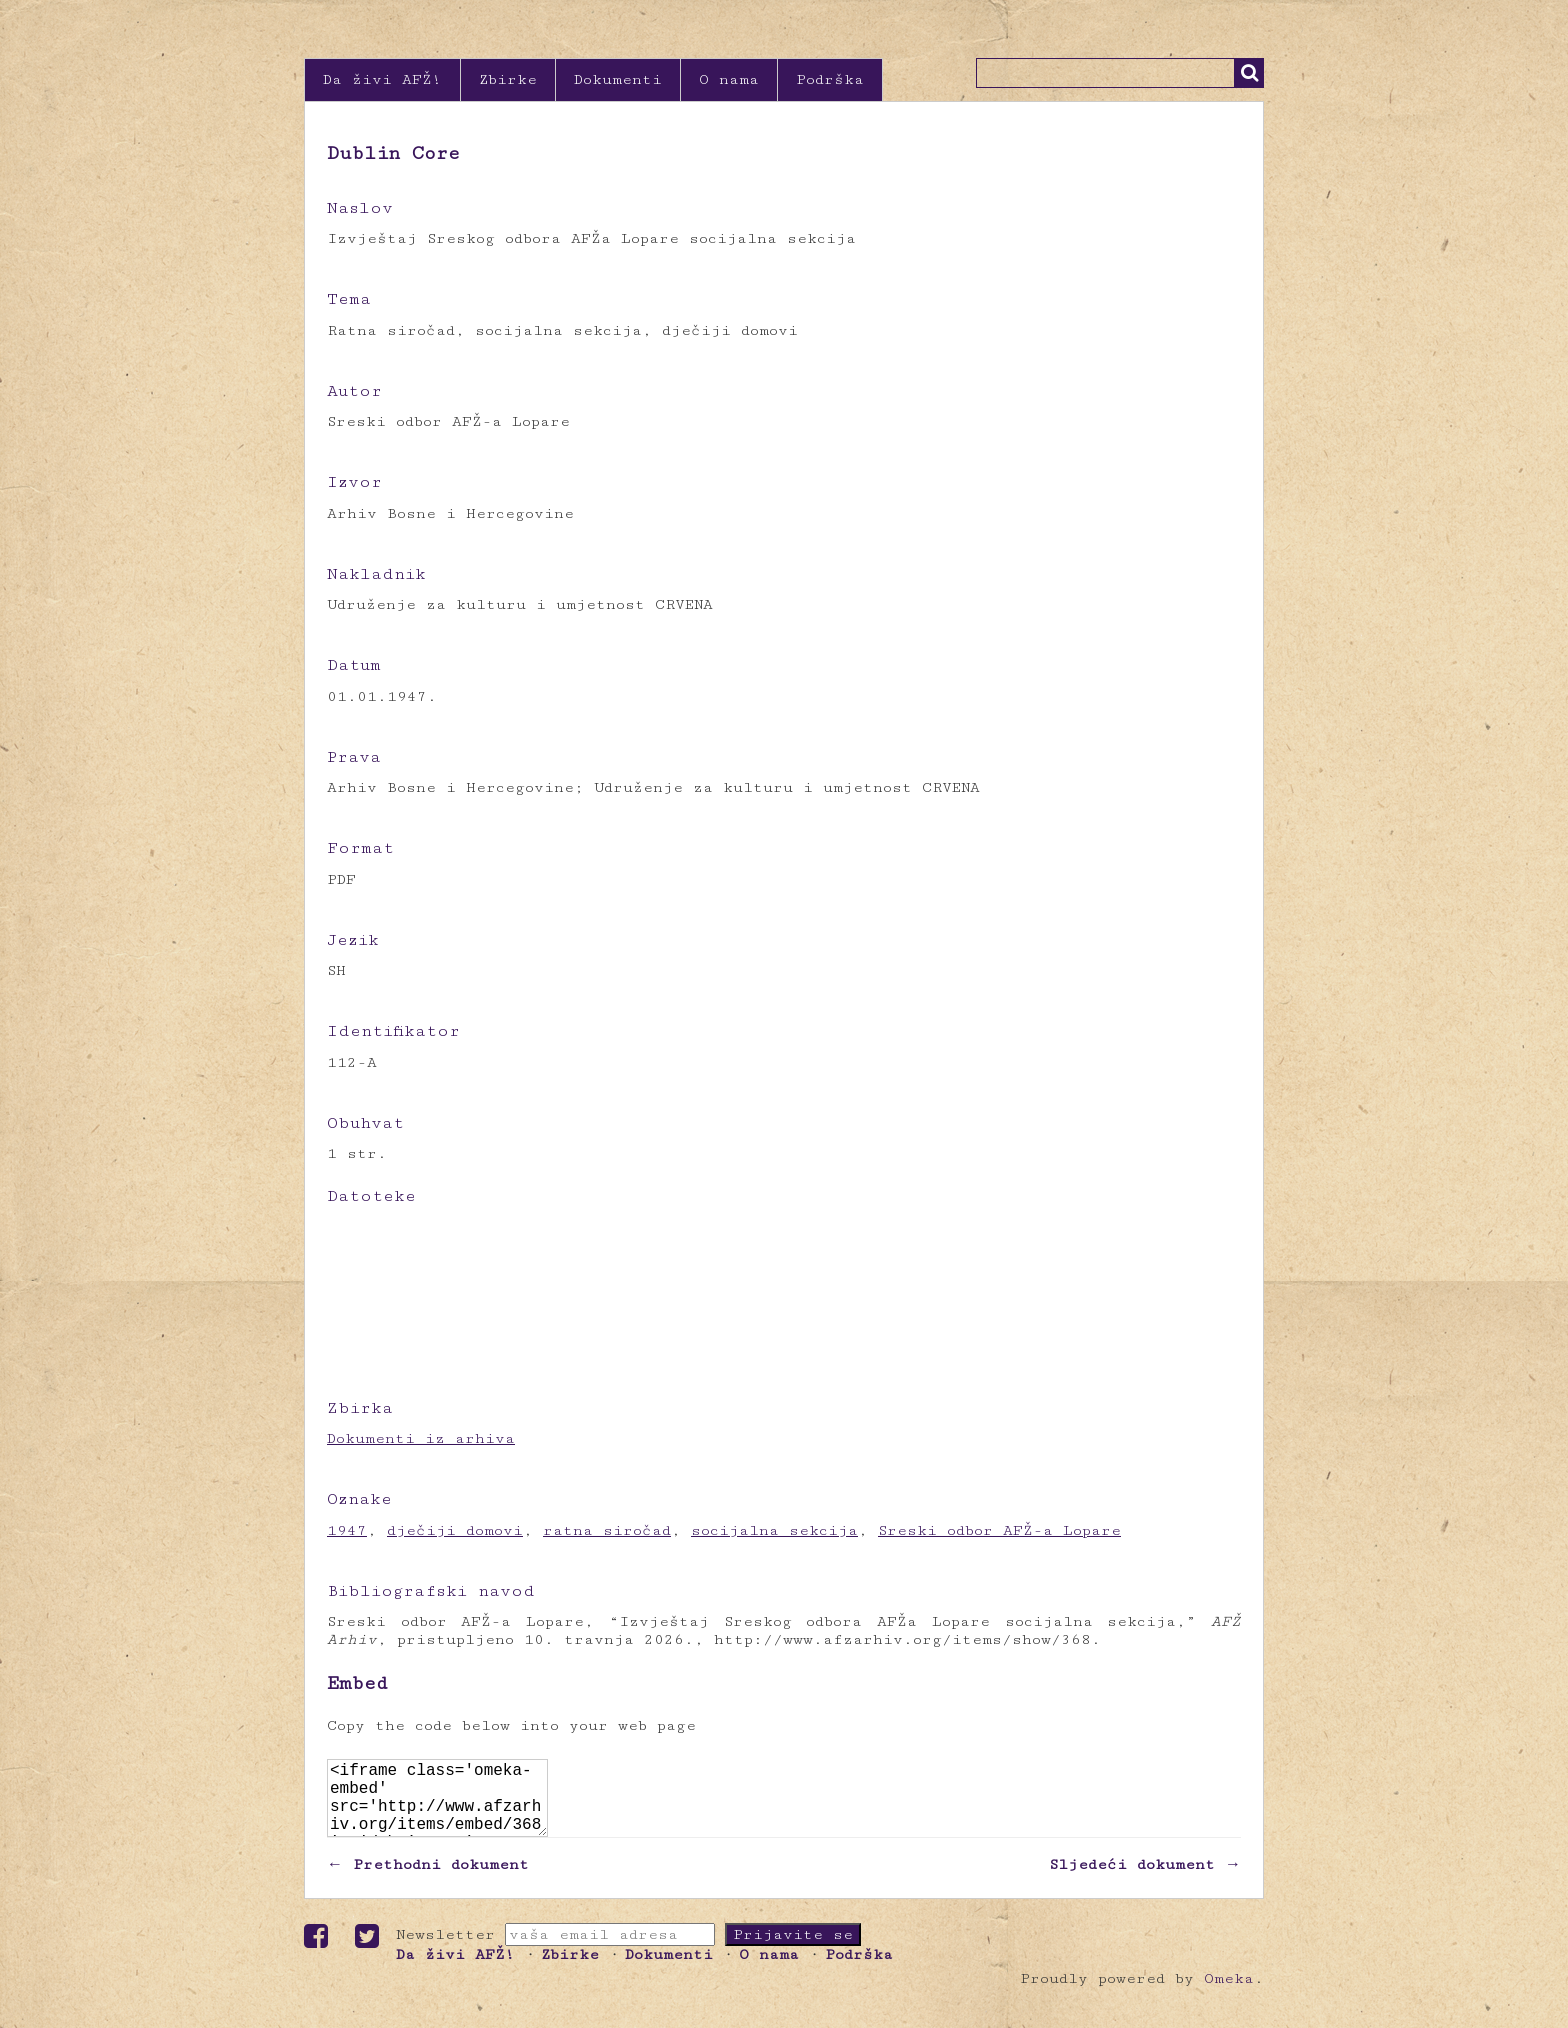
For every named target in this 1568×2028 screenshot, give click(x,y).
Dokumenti (618, 79)
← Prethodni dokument (428, 1880)
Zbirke (508, 79)
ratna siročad (607, 1530)
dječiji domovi (455, 1530)
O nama (729, 79)
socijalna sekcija (774, 1530)
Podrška (830, 79)
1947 (347, 1530)
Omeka (1229, 1994)
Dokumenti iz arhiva (421, 1438)
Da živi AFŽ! (382, 79)
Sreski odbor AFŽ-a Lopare (999, 1530)
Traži (1249, 73)
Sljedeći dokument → (1145, 1880)
